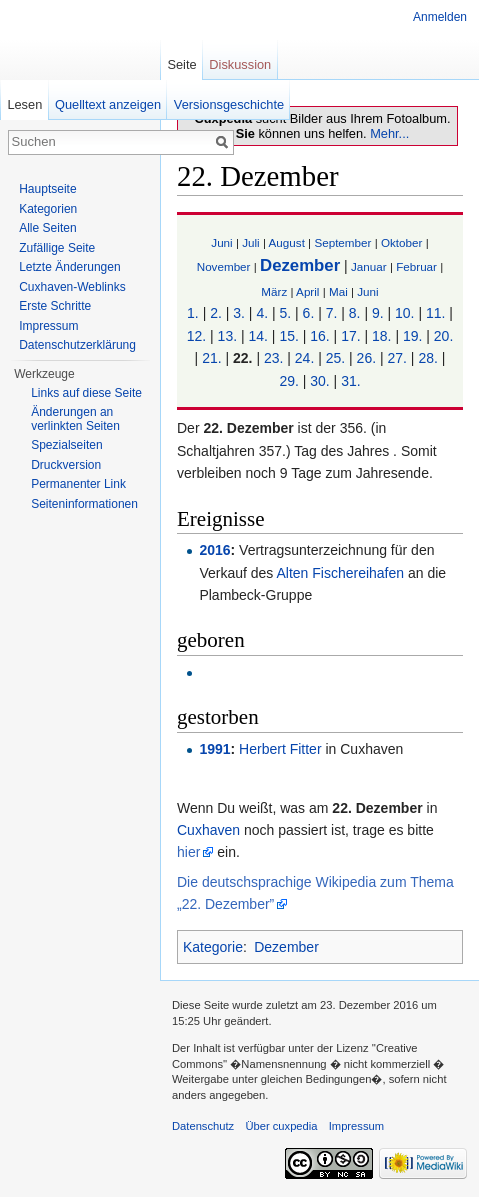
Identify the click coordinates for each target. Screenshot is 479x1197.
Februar (416, 266)
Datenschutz (203, 1126)
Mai (338, 291)
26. (366, 358)
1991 (214, 749)
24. (304, 358)
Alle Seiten (47, 228)
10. (404, 313)
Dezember (300, 265)
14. (257, 336)
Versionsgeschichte (229, 104)
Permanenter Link (78, 484)
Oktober (401, 242)
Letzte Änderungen (69, 267)
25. (335, 358)
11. (435, 313)
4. (262, 313)
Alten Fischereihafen (340, 573)
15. (288, 336)
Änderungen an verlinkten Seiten (75, 419)
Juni (221, 242)
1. (193, 313)
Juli (251, 242)
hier (188, 852)
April (307, 291)
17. (350, 336)
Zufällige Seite (57, 248)
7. (332, 313)
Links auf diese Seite (86, 393)
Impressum (48, 326)
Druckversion (66, 465)
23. (273, 358)
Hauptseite (47, 189)
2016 (214, 550)
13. (227, 336)
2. (216, 313)
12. (196, 336)
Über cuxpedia (281, 1126)
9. (378, 313)
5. (286, 313)
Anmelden (440, 17)
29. (288, 381)
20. (443, 336)
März (274, 291)
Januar (369, 266)
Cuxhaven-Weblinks (72, 287)
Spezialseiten (66, 445)
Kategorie (213, 947)
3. (239, 313)
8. (355, 313)
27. (396, 358)
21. (211, 358)
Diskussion (240, 64)
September (342, 242)
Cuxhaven (208, 830)
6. (309, 313)
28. (427, 358)
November (224, 266)
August (287, 242)
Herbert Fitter (280, 749)
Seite (181, 64)
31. (350, 381)
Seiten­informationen (84, 504)
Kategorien (48, 209)
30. (319, 381)
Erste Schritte (55, 306)
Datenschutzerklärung (77, 345)
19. (412, 336)
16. (319, 336)
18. (381, 336)
